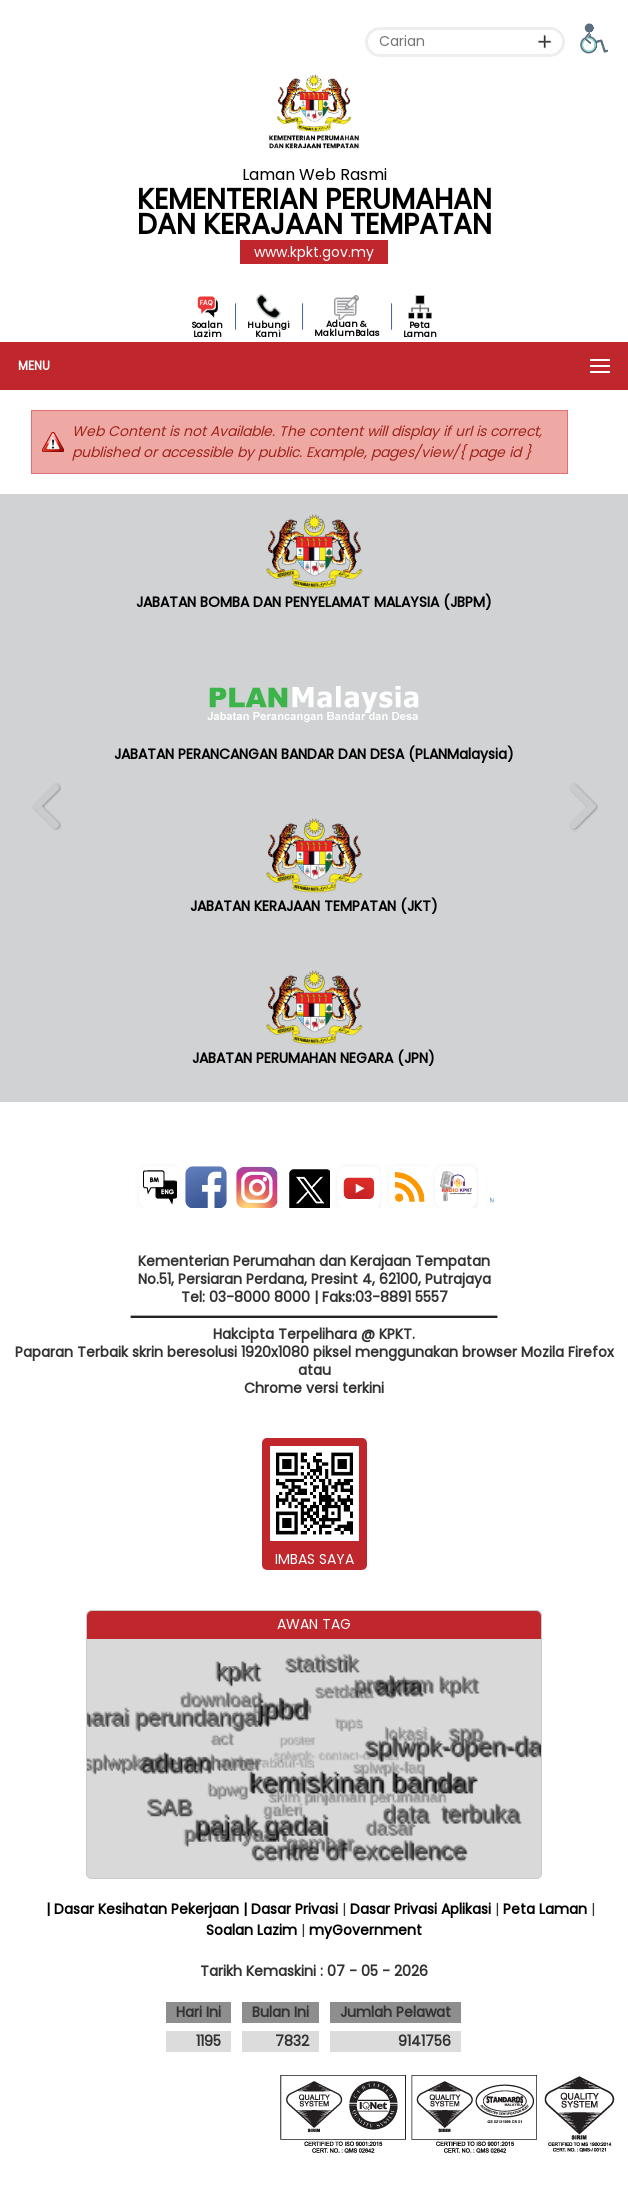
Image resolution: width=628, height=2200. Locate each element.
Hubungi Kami (268, 329)
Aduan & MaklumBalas (346, 328)
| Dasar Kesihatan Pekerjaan (144, 1909)
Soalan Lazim (207, 329)
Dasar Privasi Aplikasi (420, 1909)
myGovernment (365, 1930)
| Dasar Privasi (290, 1909)
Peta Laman (420, 329)
